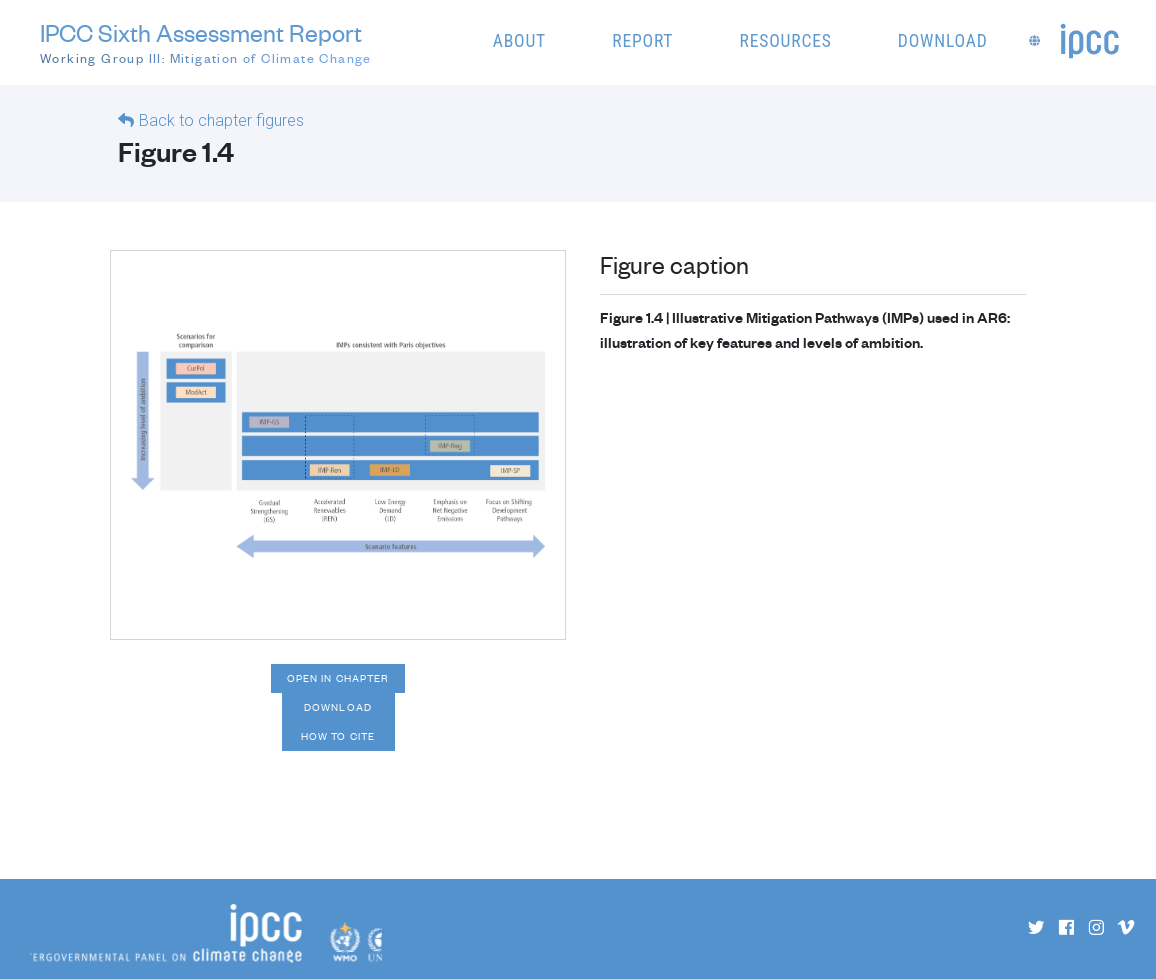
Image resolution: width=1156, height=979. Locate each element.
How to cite (338, 736)
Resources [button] (786, 41)
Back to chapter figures (221, 120)
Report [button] (642, 41)
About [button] (519, 41)
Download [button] (943, 41)
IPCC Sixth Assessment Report (206, 43)
